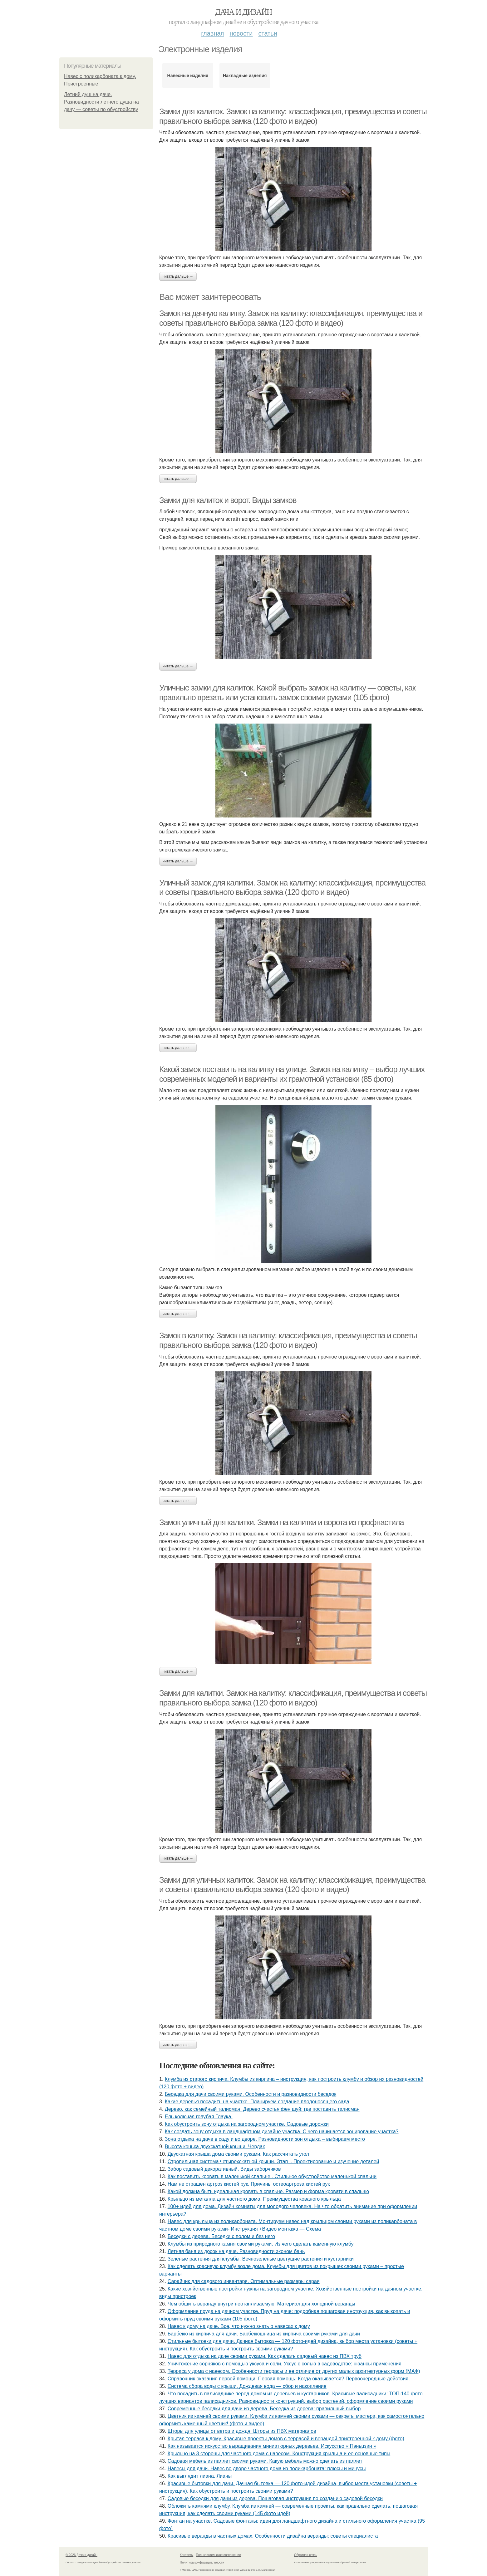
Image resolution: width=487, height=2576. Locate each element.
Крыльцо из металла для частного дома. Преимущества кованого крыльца (254, 2199)
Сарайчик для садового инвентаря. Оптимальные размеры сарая (244, 2281)
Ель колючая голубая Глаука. (199, 2116)
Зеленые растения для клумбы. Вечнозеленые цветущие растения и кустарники (261, 2258)
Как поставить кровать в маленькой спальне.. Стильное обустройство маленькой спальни (272, 2176)
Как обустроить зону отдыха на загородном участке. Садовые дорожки (247, 2124)
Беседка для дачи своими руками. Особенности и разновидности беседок (250, 2094)
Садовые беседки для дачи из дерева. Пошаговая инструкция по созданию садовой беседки (275, 2498)
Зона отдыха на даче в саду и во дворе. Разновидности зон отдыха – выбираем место (265, 2139)
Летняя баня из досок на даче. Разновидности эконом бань (236, 2251)
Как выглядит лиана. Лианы (200, 2476)
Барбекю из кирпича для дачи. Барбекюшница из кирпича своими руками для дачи (264, 2333)
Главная (212, 33)
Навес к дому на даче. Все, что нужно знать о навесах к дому (239, 2326)
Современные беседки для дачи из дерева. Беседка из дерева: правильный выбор (264, 2408)
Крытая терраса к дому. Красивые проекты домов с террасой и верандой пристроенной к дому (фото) (286, 2438)
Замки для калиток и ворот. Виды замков (227, 500)
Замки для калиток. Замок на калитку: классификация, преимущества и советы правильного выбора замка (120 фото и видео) (293, 116)
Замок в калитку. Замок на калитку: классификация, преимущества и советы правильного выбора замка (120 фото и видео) (288, 1340)
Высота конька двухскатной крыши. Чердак (215, 2146)
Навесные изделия (188, 75)
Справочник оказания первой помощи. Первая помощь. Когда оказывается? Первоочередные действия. (289, 2378)
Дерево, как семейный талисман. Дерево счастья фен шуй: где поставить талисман (262, 2109)
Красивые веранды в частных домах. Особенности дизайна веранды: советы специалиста (273, 2536)
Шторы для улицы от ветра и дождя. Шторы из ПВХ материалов (242, 2431)
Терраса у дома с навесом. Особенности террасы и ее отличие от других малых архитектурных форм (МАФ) (294, 2371)
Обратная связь (305, 2555)
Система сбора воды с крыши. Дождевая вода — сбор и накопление (247, 2386)
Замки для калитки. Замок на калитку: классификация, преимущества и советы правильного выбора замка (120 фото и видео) (293, 1697)
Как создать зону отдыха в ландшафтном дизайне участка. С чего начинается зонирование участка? (282, 2131)
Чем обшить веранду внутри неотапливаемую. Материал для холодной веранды (261, 2303)
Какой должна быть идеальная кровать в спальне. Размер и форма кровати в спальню (268, 2191)
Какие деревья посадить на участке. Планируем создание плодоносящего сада (257, 2101)
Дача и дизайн (243, 12)
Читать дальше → (178, 276)
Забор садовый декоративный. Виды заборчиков (224, 2169)
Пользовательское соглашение (218, 2555)
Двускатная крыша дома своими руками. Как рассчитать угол (238, 2154)
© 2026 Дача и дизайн (81, 2555)
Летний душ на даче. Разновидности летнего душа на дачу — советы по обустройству (101, 102)
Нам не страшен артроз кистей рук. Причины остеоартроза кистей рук (249, 2184)
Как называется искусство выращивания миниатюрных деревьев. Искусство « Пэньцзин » (272, 2446)
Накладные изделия (245, 75)
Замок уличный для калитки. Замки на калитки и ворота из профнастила (281, 1522)
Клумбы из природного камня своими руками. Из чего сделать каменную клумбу (261, 2244)
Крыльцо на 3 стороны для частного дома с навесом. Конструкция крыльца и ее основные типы (279, 2453)
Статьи (267, 33)
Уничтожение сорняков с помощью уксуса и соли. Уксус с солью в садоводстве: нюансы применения (284, 2363)
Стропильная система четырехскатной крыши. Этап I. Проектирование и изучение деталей (273, 2161)
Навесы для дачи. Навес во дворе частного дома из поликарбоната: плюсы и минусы (267, 2468)
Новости (241, 33)
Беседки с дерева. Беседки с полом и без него (221, 2236)
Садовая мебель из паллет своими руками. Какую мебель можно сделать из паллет (265, 2461)
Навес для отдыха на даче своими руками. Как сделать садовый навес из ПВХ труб (265, 2356)
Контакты (186, 2555)
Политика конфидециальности (202, 2562)
